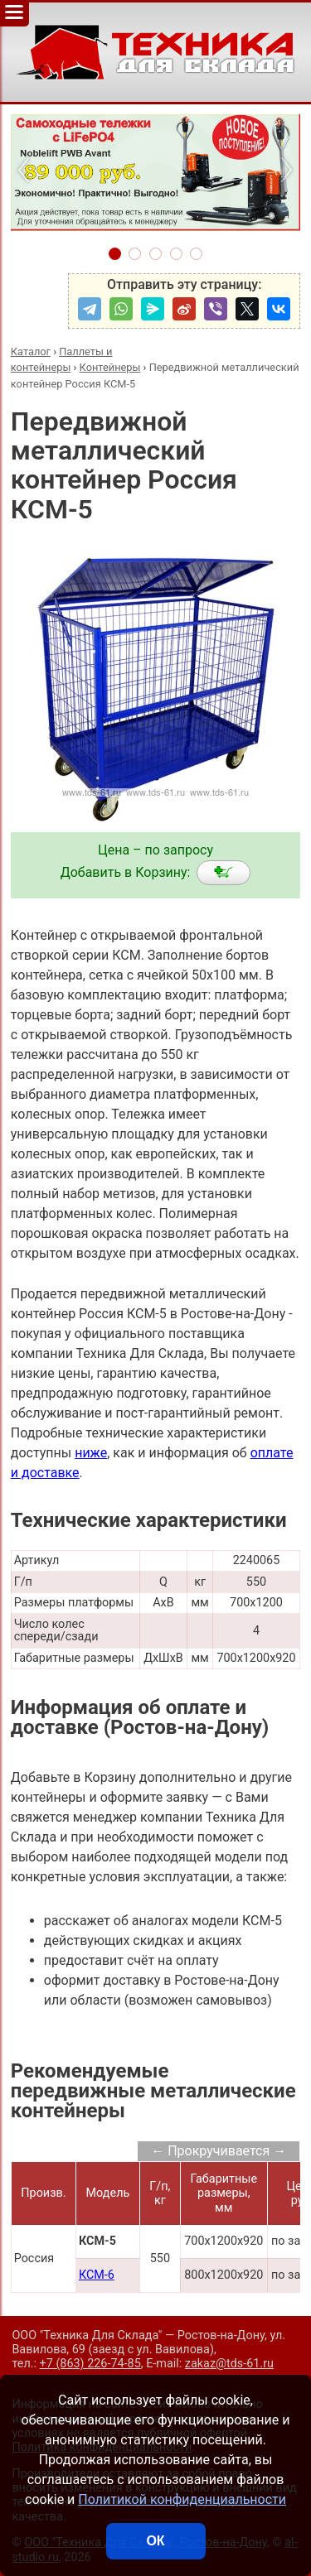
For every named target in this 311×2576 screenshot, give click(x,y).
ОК (155, 2541)
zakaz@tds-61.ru (229, 2364)
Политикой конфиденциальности (182, 2499)
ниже (91, 1453)
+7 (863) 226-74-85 (90, 2364)
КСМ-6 (96, 2275)
